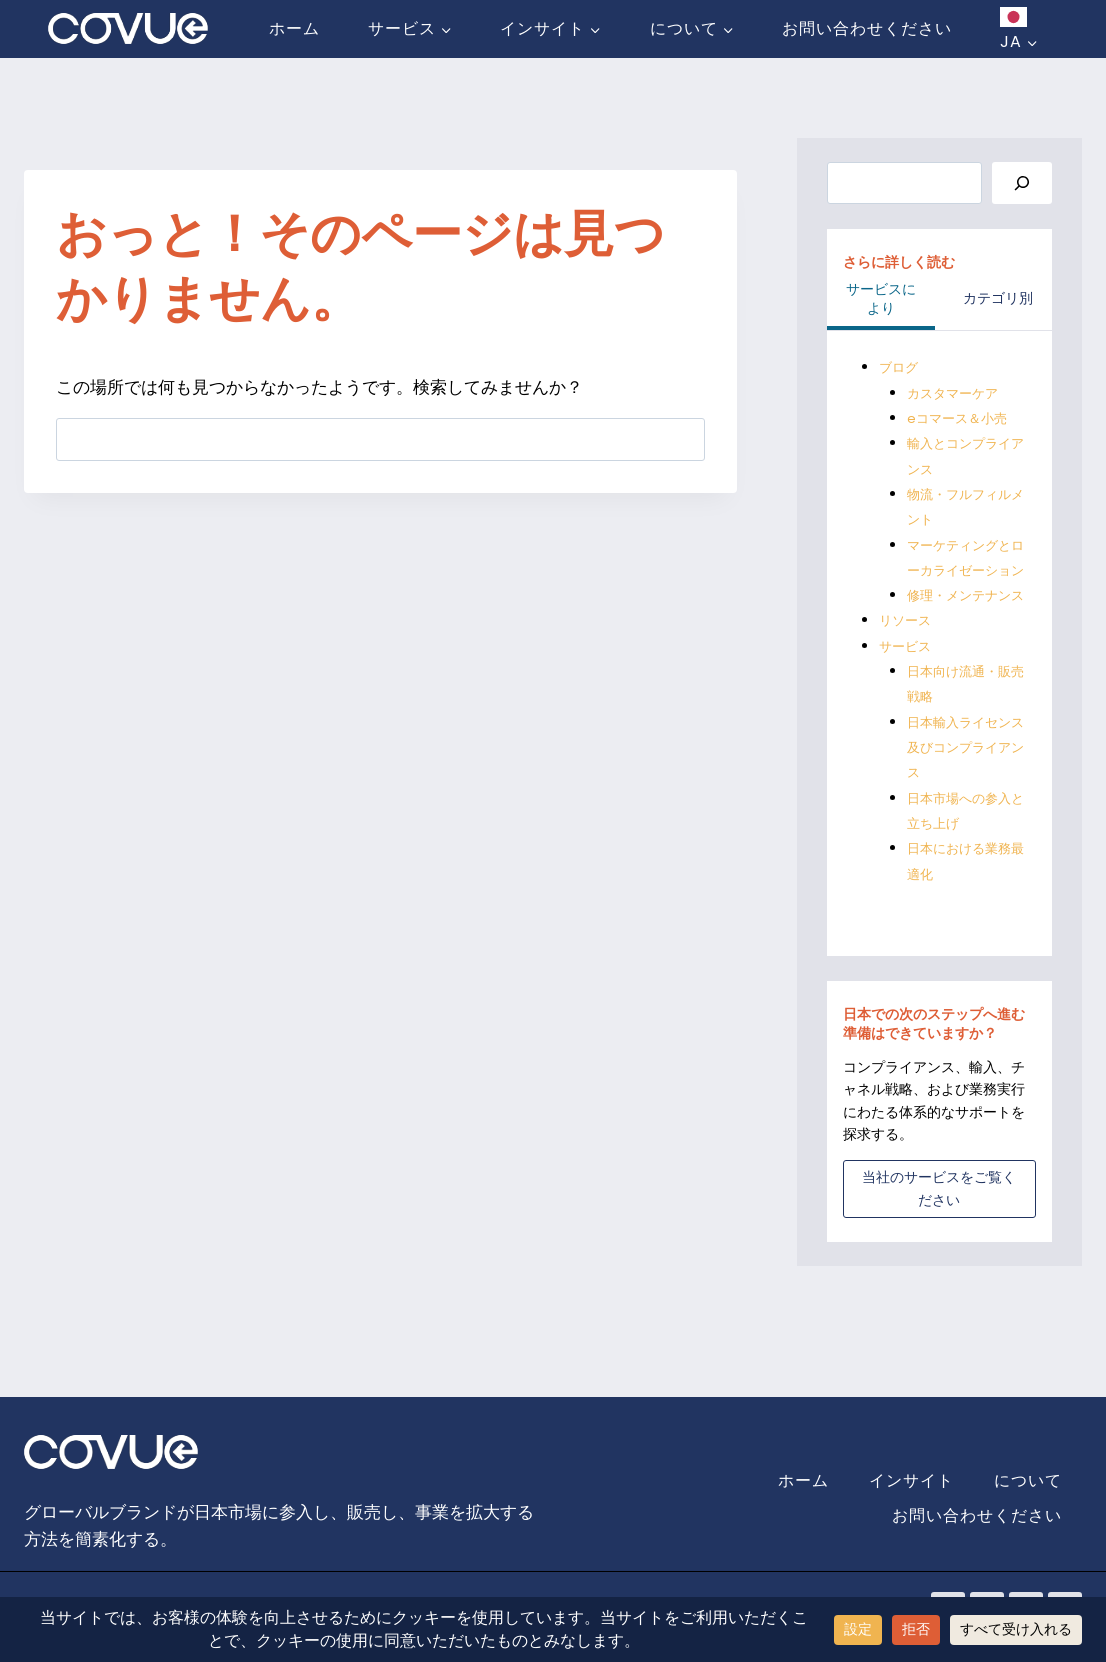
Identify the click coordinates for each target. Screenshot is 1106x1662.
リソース (907, 672)
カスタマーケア (956, 393)
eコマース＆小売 (960, 419)
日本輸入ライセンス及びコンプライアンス (963, 798)
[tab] (881, 301)
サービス (907, 697)
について (1028, 1481)
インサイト (911, 1481)
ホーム (294, 28)
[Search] (1022, 183)
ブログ (900, 368)
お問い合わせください (867, 28)
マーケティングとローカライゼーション (963, 570)
